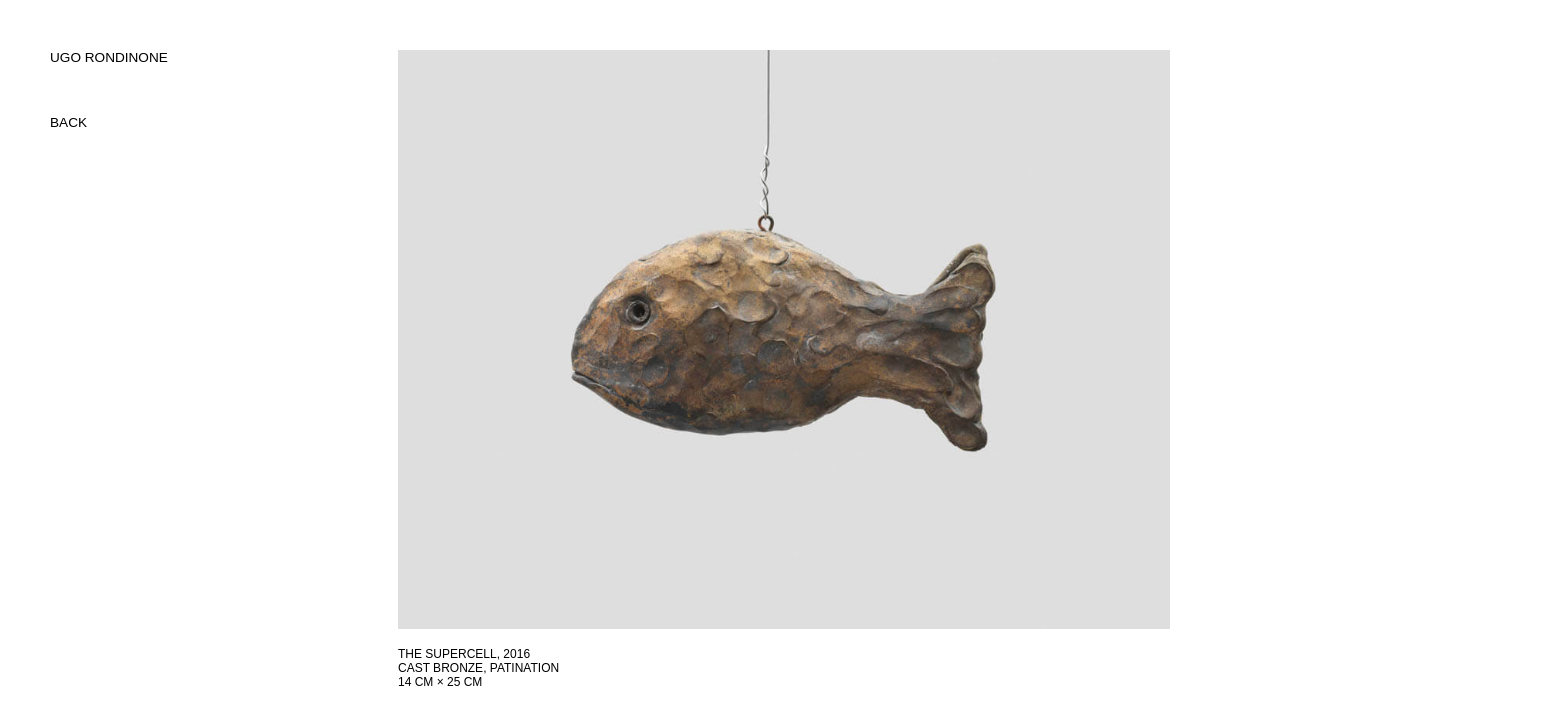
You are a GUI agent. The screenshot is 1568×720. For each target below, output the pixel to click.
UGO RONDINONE (109, 57)
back (68, 122)
